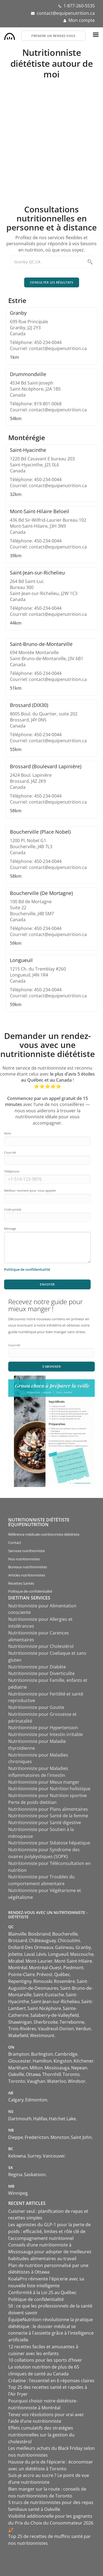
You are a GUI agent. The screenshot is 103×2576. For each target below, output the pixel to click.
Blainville (17, 1934)
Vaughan (36, 2081)
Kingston (63, 2061)
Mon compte (81, 20)
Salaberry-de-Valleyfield (54, 2015)
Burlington (42, 2054)
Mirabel (16, 1961)
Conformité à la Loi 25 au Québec (42, 2292)
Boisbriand (39, 1934)
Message (10, 1228)
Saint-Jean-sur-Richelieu (55, 2002)
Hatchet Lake (62, 2119)
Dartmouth (20, 2119)
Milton (36, 2068)
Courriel (10, 1152)
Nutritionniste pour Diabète (37, 1667)
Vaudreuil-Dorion (56, 2029)
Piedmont (73, 1968)
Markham (18, 2068)
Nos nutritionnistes (24, 1558)
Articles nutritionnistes (26, 1575)
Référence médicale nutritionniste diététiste (43, 1534)
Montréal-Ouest (45, 1968)
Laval (29, 1954)
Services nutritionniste (26, 1550)
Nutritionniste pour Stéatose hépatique (49, 1843)
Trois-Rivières (22, 2029)
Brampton (18, 2054)
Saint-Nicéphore (44, 2008)
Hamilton (42, 2061)
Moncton (60, 2137)
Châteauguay (42, 1940)
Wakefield (18, 2035)
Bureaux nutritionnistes (27, 1566)
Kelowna (17, 2156)
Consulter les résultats (51, 282)
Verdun (83, 2029)
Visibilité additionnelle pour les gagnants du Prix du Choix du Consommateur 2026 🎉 (50, 2523)
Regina (15, 2174)
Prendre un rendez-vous (53, 36)
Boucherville (65, 1934)
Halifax (40, 2119)
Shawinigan (20, 2022)
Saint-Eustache (48, 1995)
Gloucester (19, 2061)
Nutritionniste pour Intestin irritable (45, 1734)
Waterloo (56, 2081)
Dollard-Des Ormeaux (30, 1947)
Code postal (12, 1209)
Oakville (16, 2074)
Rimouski (42, 1981)
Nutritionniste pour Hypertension (43, 1728)
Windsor (76, 2081)
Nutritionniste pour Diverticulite (41, 1673)
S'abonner (51, 1366)
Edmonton (36, 2100)
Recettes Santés (21, 1583)
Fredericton (37, 2137)
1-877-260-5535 (79, 6)
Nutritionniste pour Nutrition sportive (47, 1795)
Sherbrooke (46, 2022)
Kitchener (84, 2061)
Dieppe (15, 2137)
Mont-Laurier (39, 1961)
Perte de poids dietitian (32, 1802)
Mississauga (56, 2068)
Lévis (41, 1954)
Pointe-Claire (21, 1974)
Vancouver (54, 2156)
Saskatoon (35, 2174)
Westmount (42, 2035)
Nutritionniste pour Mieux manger (43, 1782)
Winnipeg (18, 2193)
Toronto (71, 2074)
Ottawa (33, 2074)
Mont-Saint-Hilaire (73, 1961)
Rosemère (64, 1981)
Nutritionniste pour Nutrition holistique (49, 1789)
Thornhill (51, 2074)
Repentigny (20, 1981)
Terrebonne (72, 2022)
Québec (62, 1974)
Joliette (15, 1954)
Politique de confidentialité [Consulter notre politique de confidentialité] (27, 1269)
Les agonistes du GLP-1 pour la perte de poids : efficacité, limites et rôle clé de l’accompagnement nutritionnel (49, 2231)
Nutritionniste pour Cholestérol (41, 1646)
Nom (7, 1133)
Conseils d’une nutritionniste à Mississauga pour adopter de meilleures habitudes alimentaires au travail (49, 2252)
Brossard (17, 1940)
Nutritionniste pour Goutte (36, 1707)
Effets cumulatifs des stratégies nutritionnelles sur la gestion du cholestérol (41, 2435)
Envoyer (47, 1284)
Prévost (44, 1974)
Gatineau (64, 1947)
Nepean (79, 2068)
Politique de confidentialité (30, 1591)
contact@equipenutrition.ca (66, 13)
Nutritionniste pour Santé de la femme (48, 1816)
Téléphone (11, 1171)
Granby (83, 1947)
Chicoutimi (69, 1940)
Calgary (16, 2100)
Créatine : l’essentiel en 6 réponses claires (51, 2381)
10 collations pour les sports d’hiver (45, 2360)
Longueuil (58, 1954)
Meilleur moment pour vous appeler (30, 1190)
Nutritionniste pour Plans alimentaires (48, 1809)
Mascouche (82, 1954)
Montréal (17, 1968)
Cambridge (66, 2054)
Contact (14, 1542)
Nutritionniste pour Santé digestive (44, 1823)
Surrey (34, 2156)
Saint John (81, 2137)
